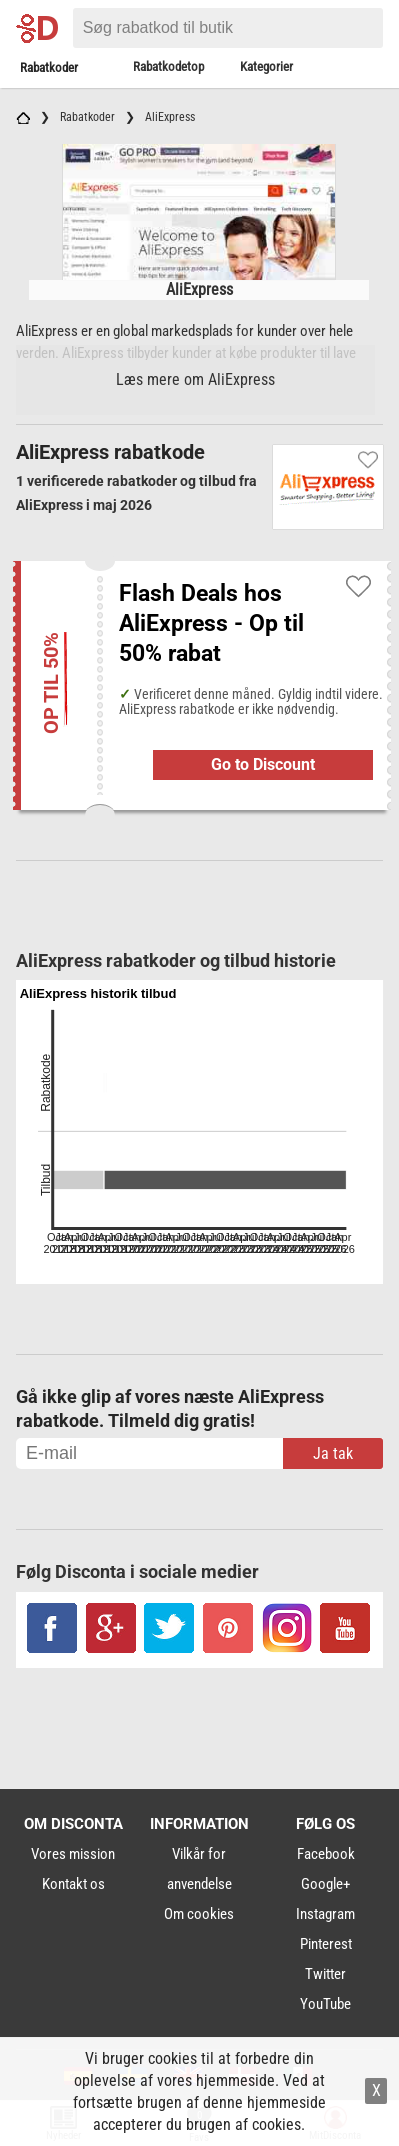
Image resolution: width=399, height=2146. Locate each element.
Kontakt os (73, 1884)
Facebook (326, 1854)
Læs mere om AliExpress (195, 379)
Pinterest (326, 1944)
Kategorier (266, 66)
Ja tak (333, 1453)
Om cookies (199, 1914)
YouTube (325, 2004)
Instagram (325, 1914)
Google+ (325, 1884)
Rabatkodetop (168, 66)
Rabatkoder (49, 67)
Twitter (325, 1974)
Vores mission (73, 1854)
